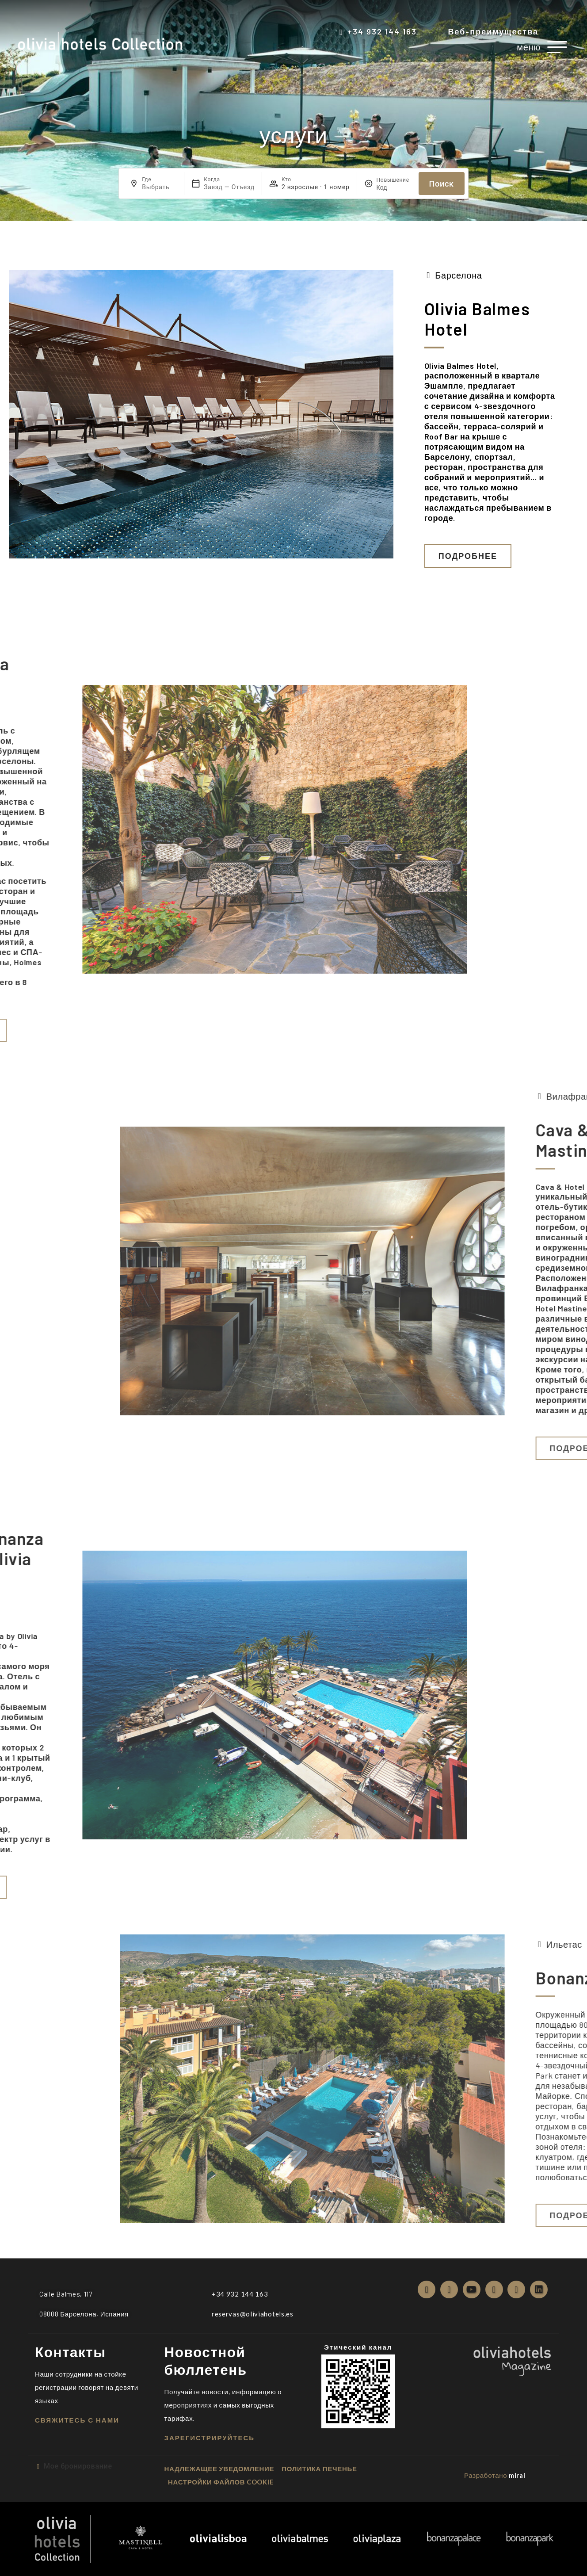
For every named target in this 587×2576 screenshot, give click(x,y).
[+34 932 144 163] (341, 32)
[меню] (557, 47)
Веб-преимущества (493, 31)
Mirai (517, 2475)
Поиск (441, 183)
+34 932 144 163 (382, 31)
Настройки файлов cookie (221, 2482)
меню (529, 47)
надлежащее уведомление (219, 2469)
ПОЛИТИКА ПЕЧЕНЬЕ (319, 2469)
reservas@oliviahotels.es (253, 2314)
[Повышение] (394, 187)
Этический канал (358, 2347)
